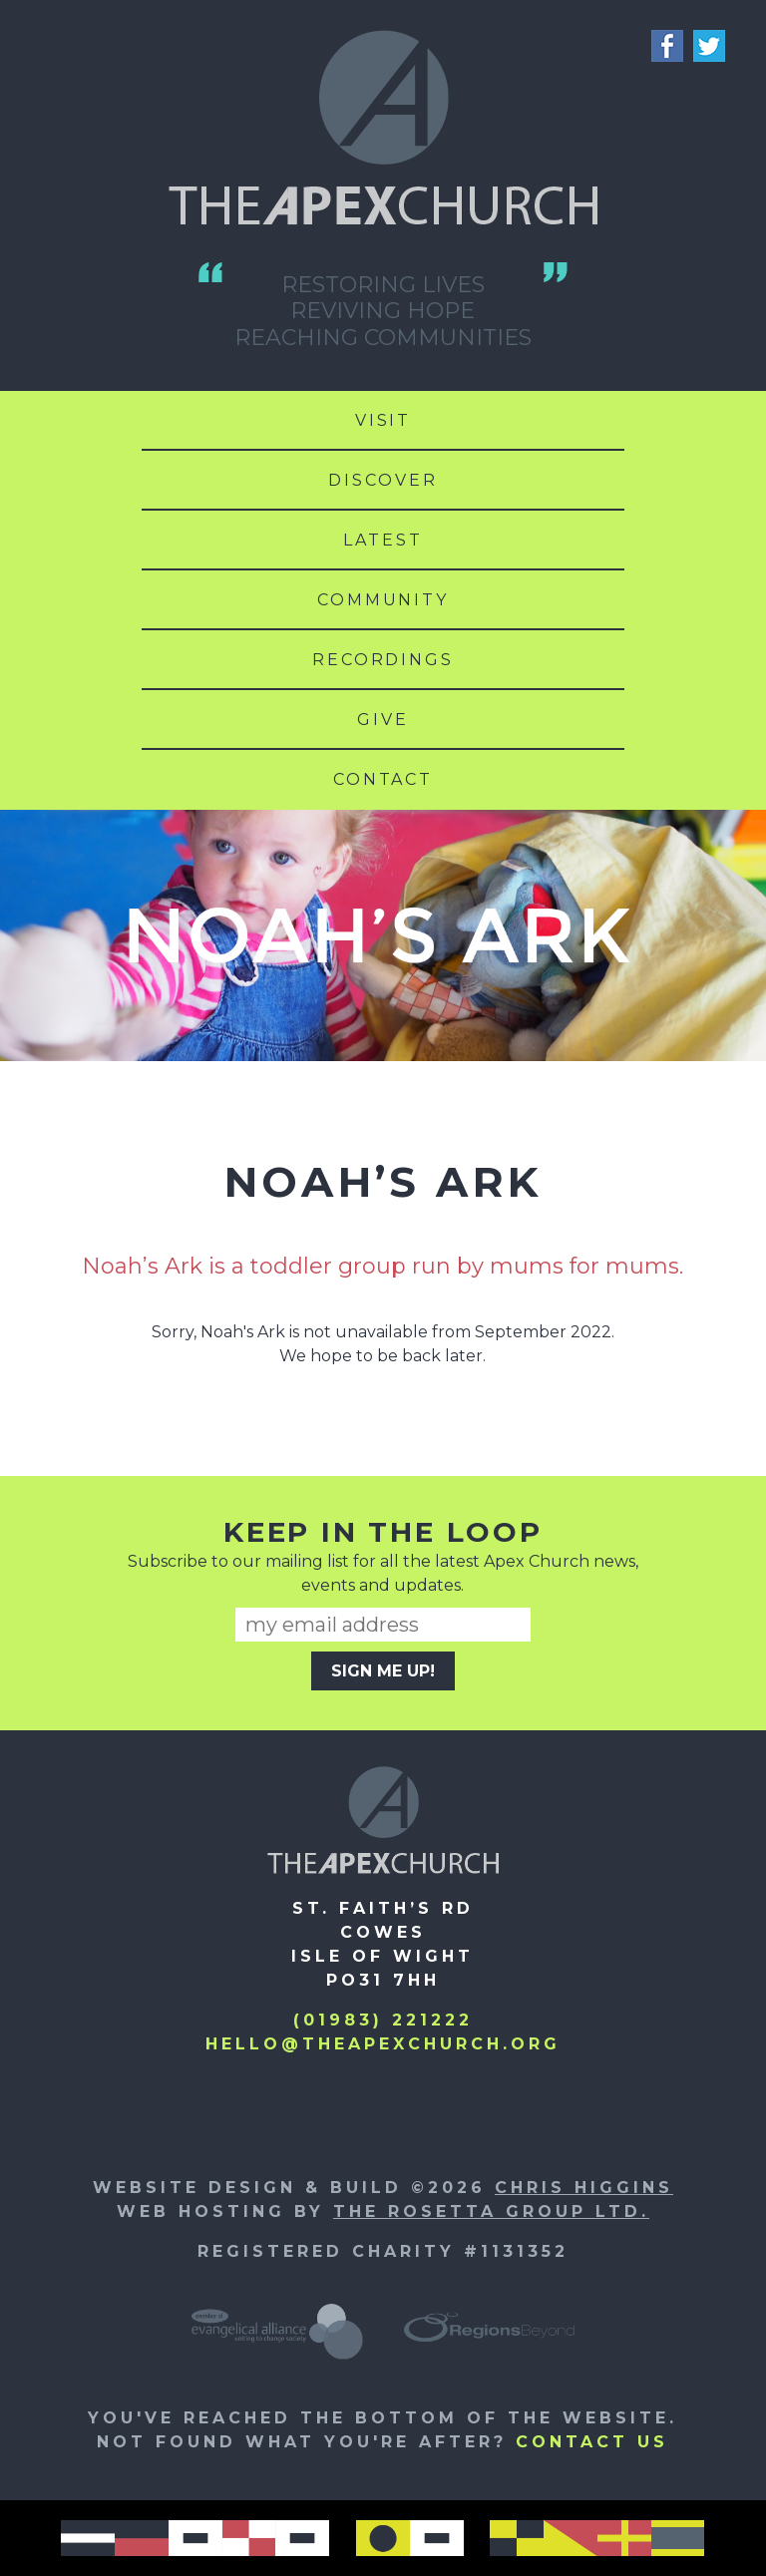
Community (383, 599)
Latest (382, 540)
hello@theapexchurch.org (383, 2043)
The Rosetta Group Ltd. (491, 2211)
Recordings (383, 659)
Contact (383, 779)
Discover (382, 480)
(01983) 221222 (383, 2020)
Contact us (592, 2441)
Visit (383, 420)
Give (383, 719)
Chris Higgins (584, 2187)
